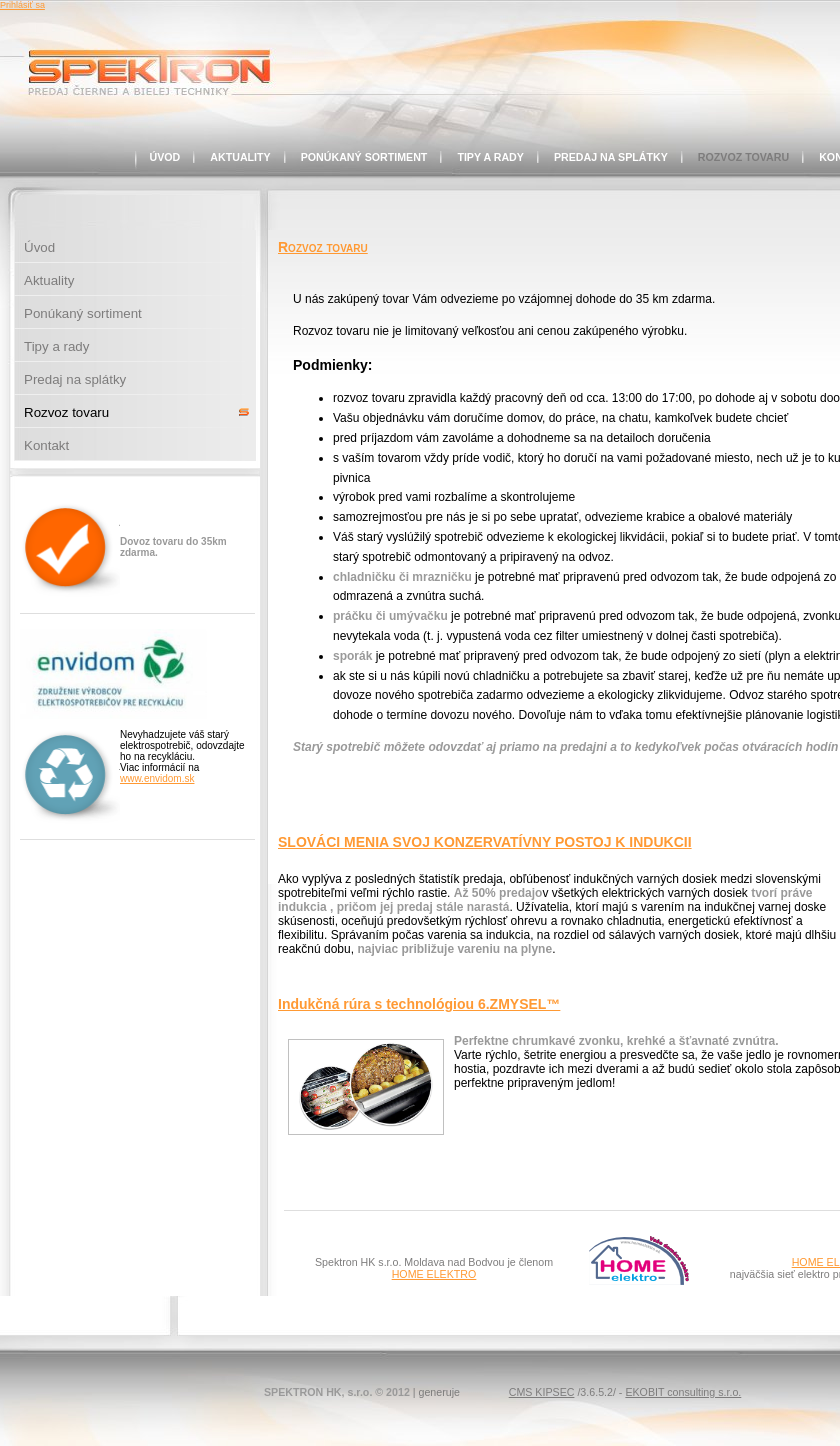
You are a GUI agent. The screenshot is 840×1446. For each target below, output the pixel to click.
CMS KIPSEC (542, 1392)
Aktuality (240, 157)
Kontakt (46, 445)
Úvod (165, 157)
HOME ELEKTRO (434, 1274)
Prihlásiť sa (22, 5)
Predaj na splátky (611, 157)
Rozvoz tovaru (743, 157)
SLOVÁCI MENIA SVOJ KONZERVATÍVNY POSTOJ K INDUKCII (485, 842)
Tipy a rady (490, 157)
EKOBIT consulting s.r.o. (683, 1392)
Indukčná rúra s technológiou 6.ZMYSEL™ (419, 1004)
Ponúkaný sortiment (364, 157)
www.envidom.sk (157, 778)
